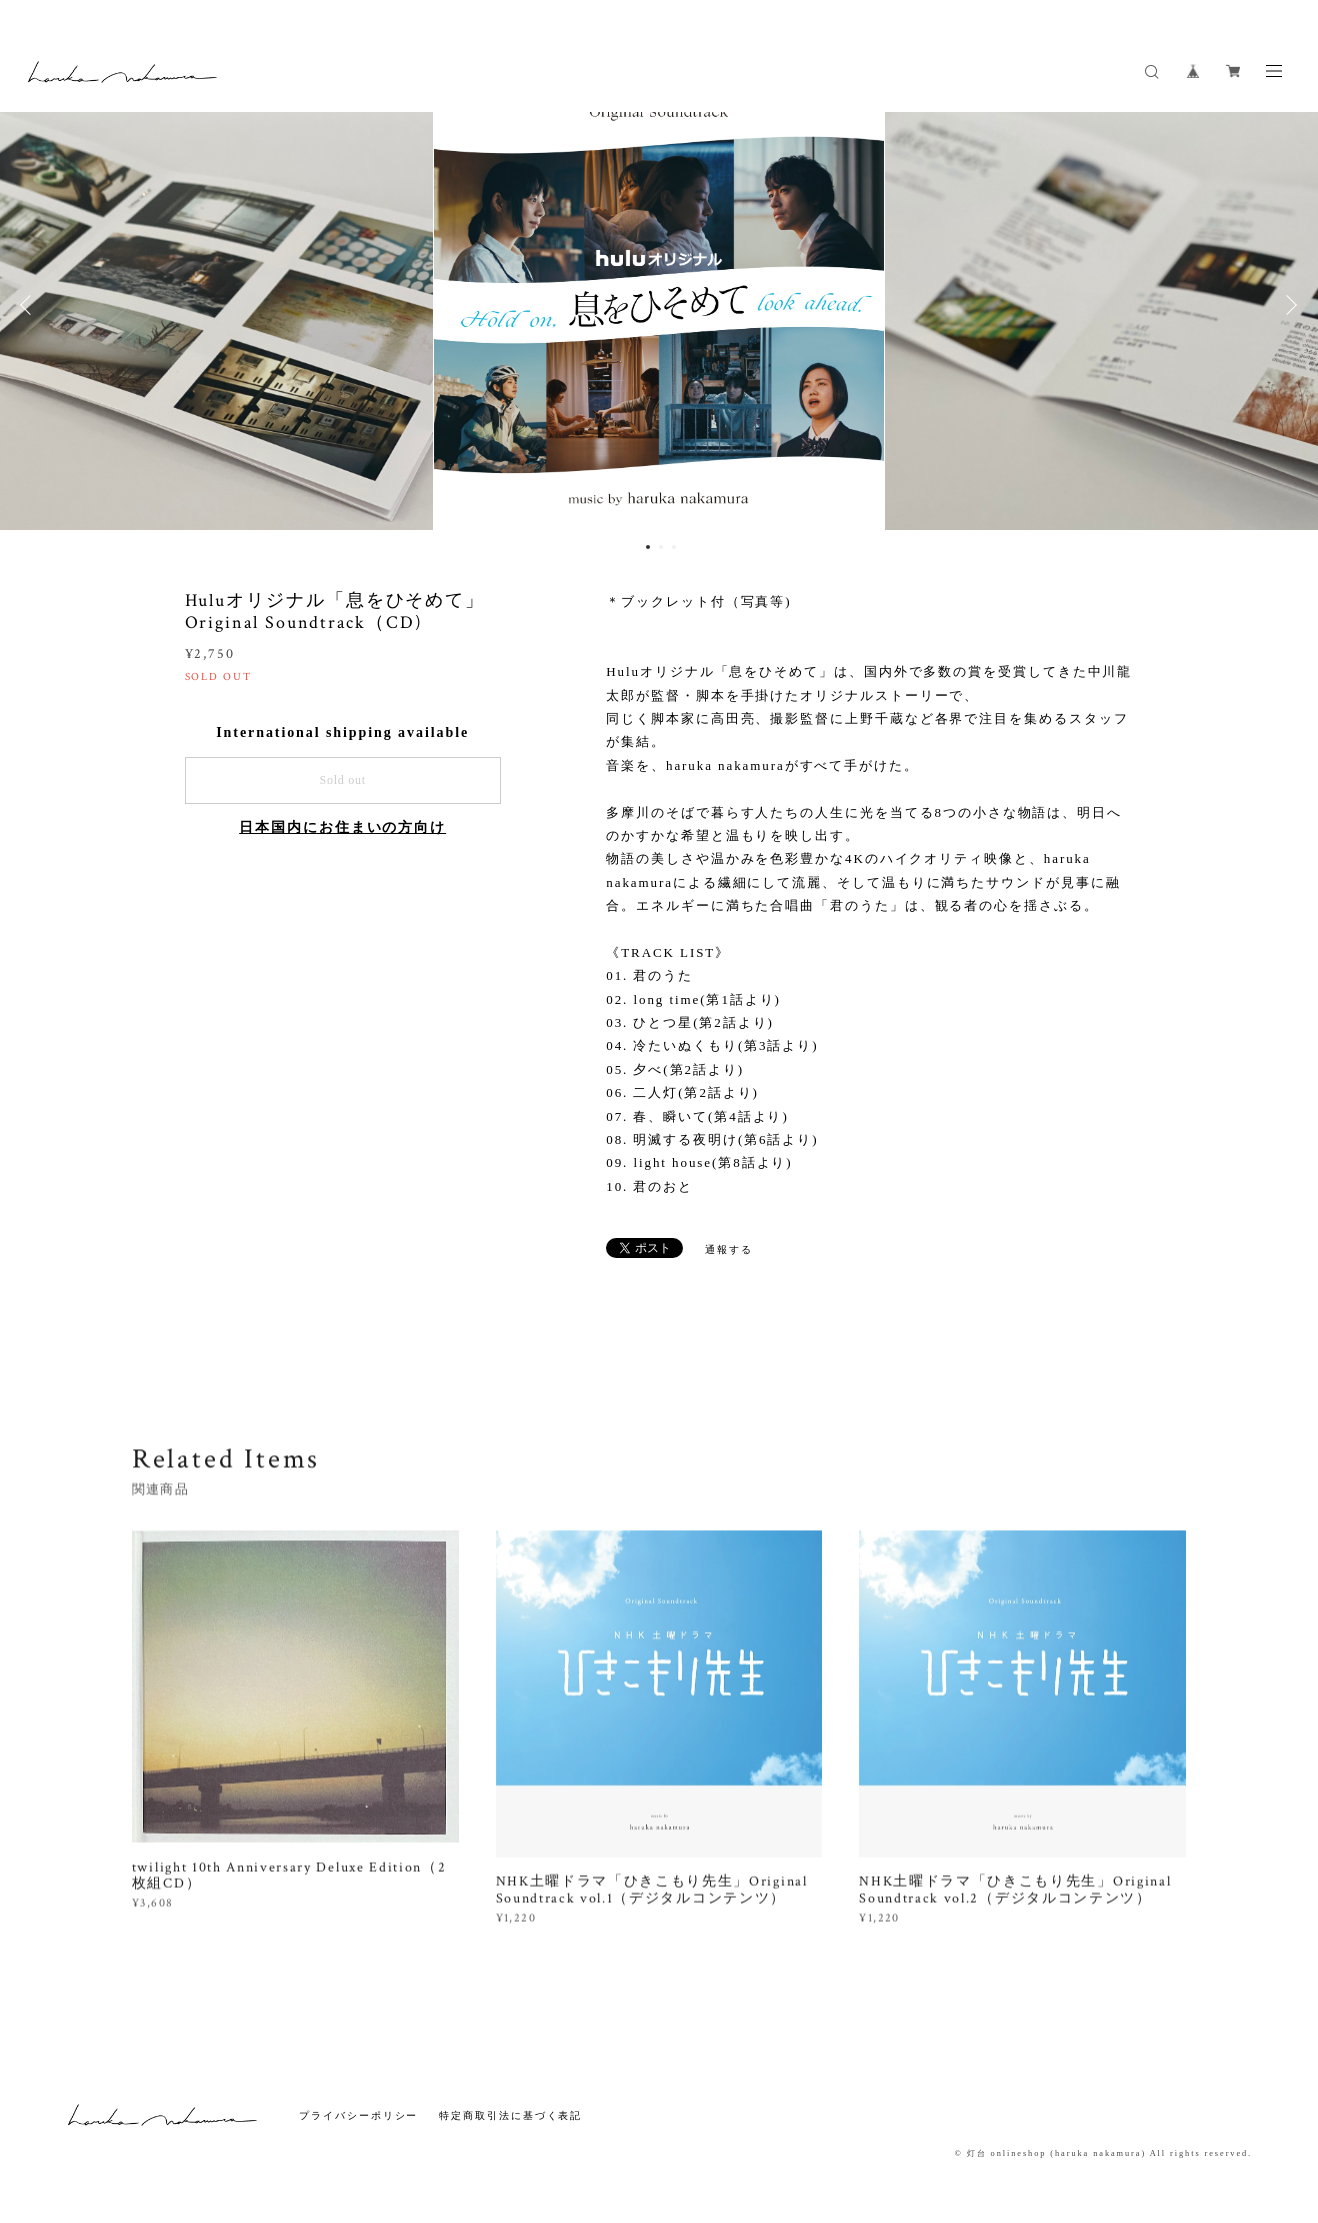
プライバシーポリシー (358, 2115)
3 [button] (674, 547)
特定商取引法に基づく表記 (510, 2115)
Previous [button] (30, 305)
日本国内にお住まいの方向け (342, 827)
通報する (729, 1249)
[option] (659, 305)
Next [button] (1288, 305)
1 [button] (648, 547)
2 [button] (661, 547)
